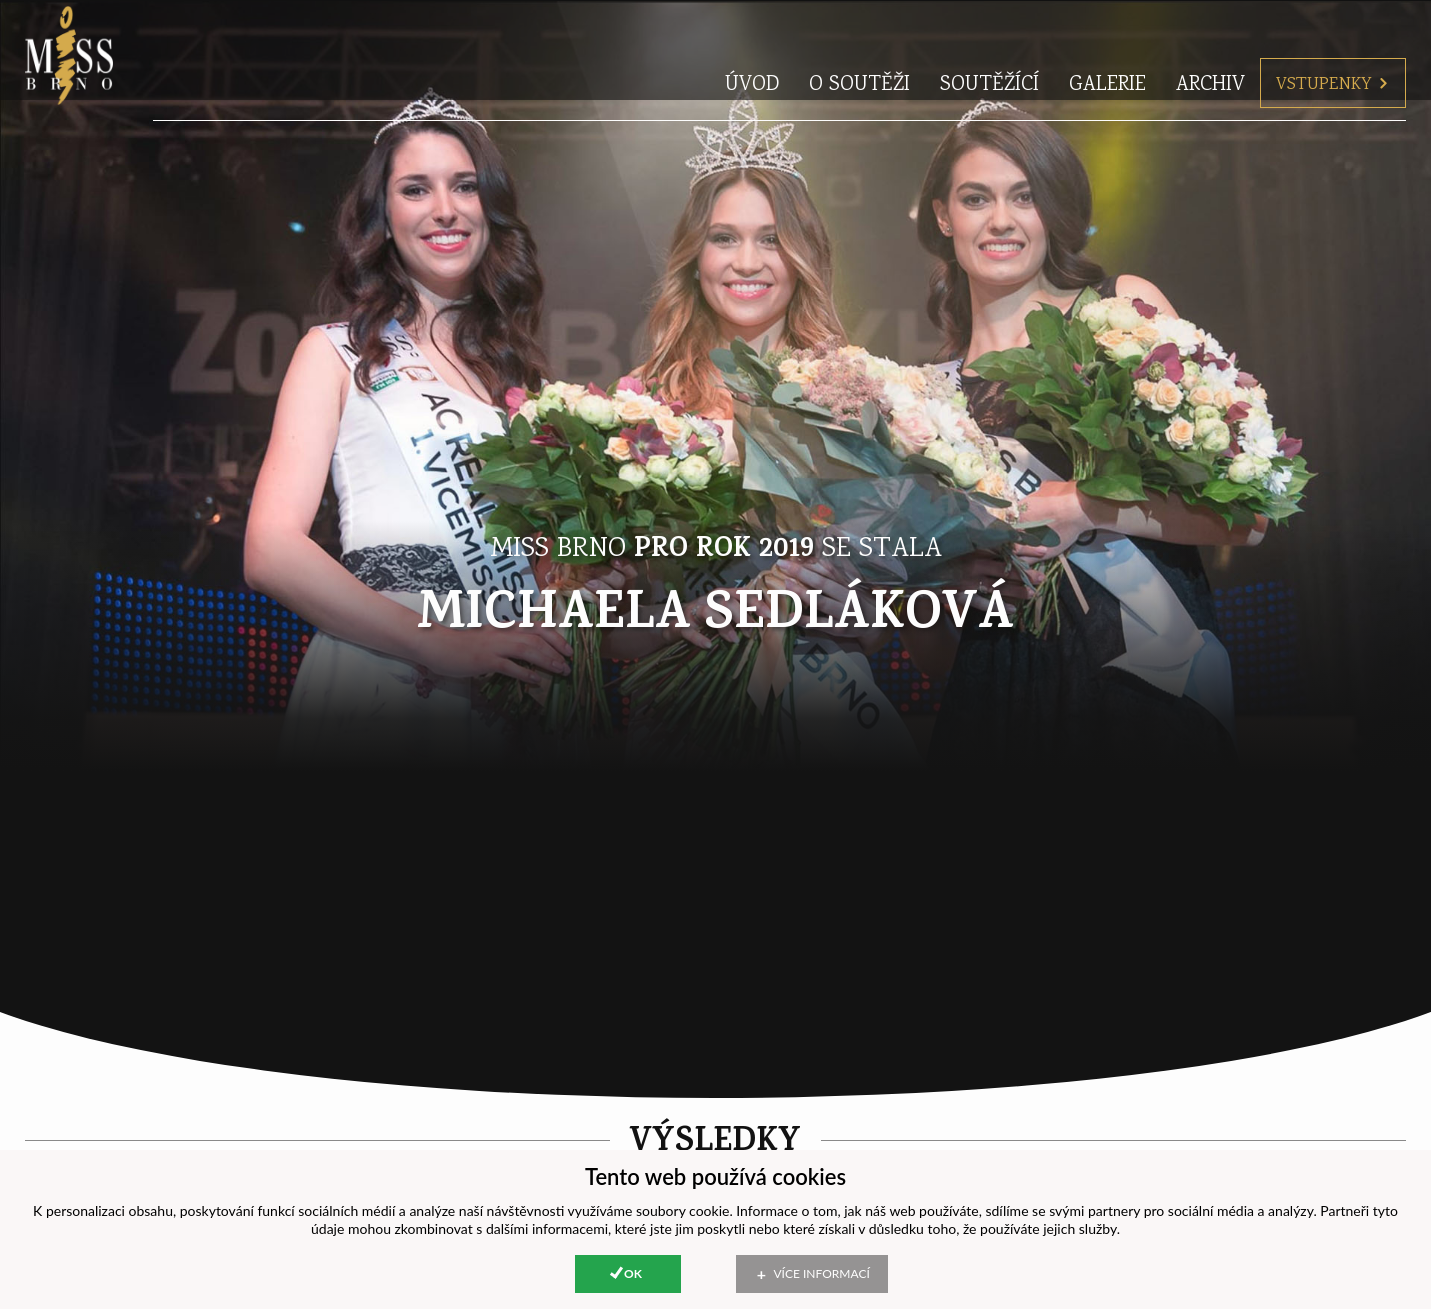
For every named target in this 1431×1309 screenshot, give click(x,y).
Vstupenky (1333, 45)
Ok (633, 1273)
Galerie (1107, 45)
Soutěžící (989, 45)
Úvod (752, 45)
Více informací (822, 1273)
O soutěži (859, 45)
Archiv (1210, 45)
